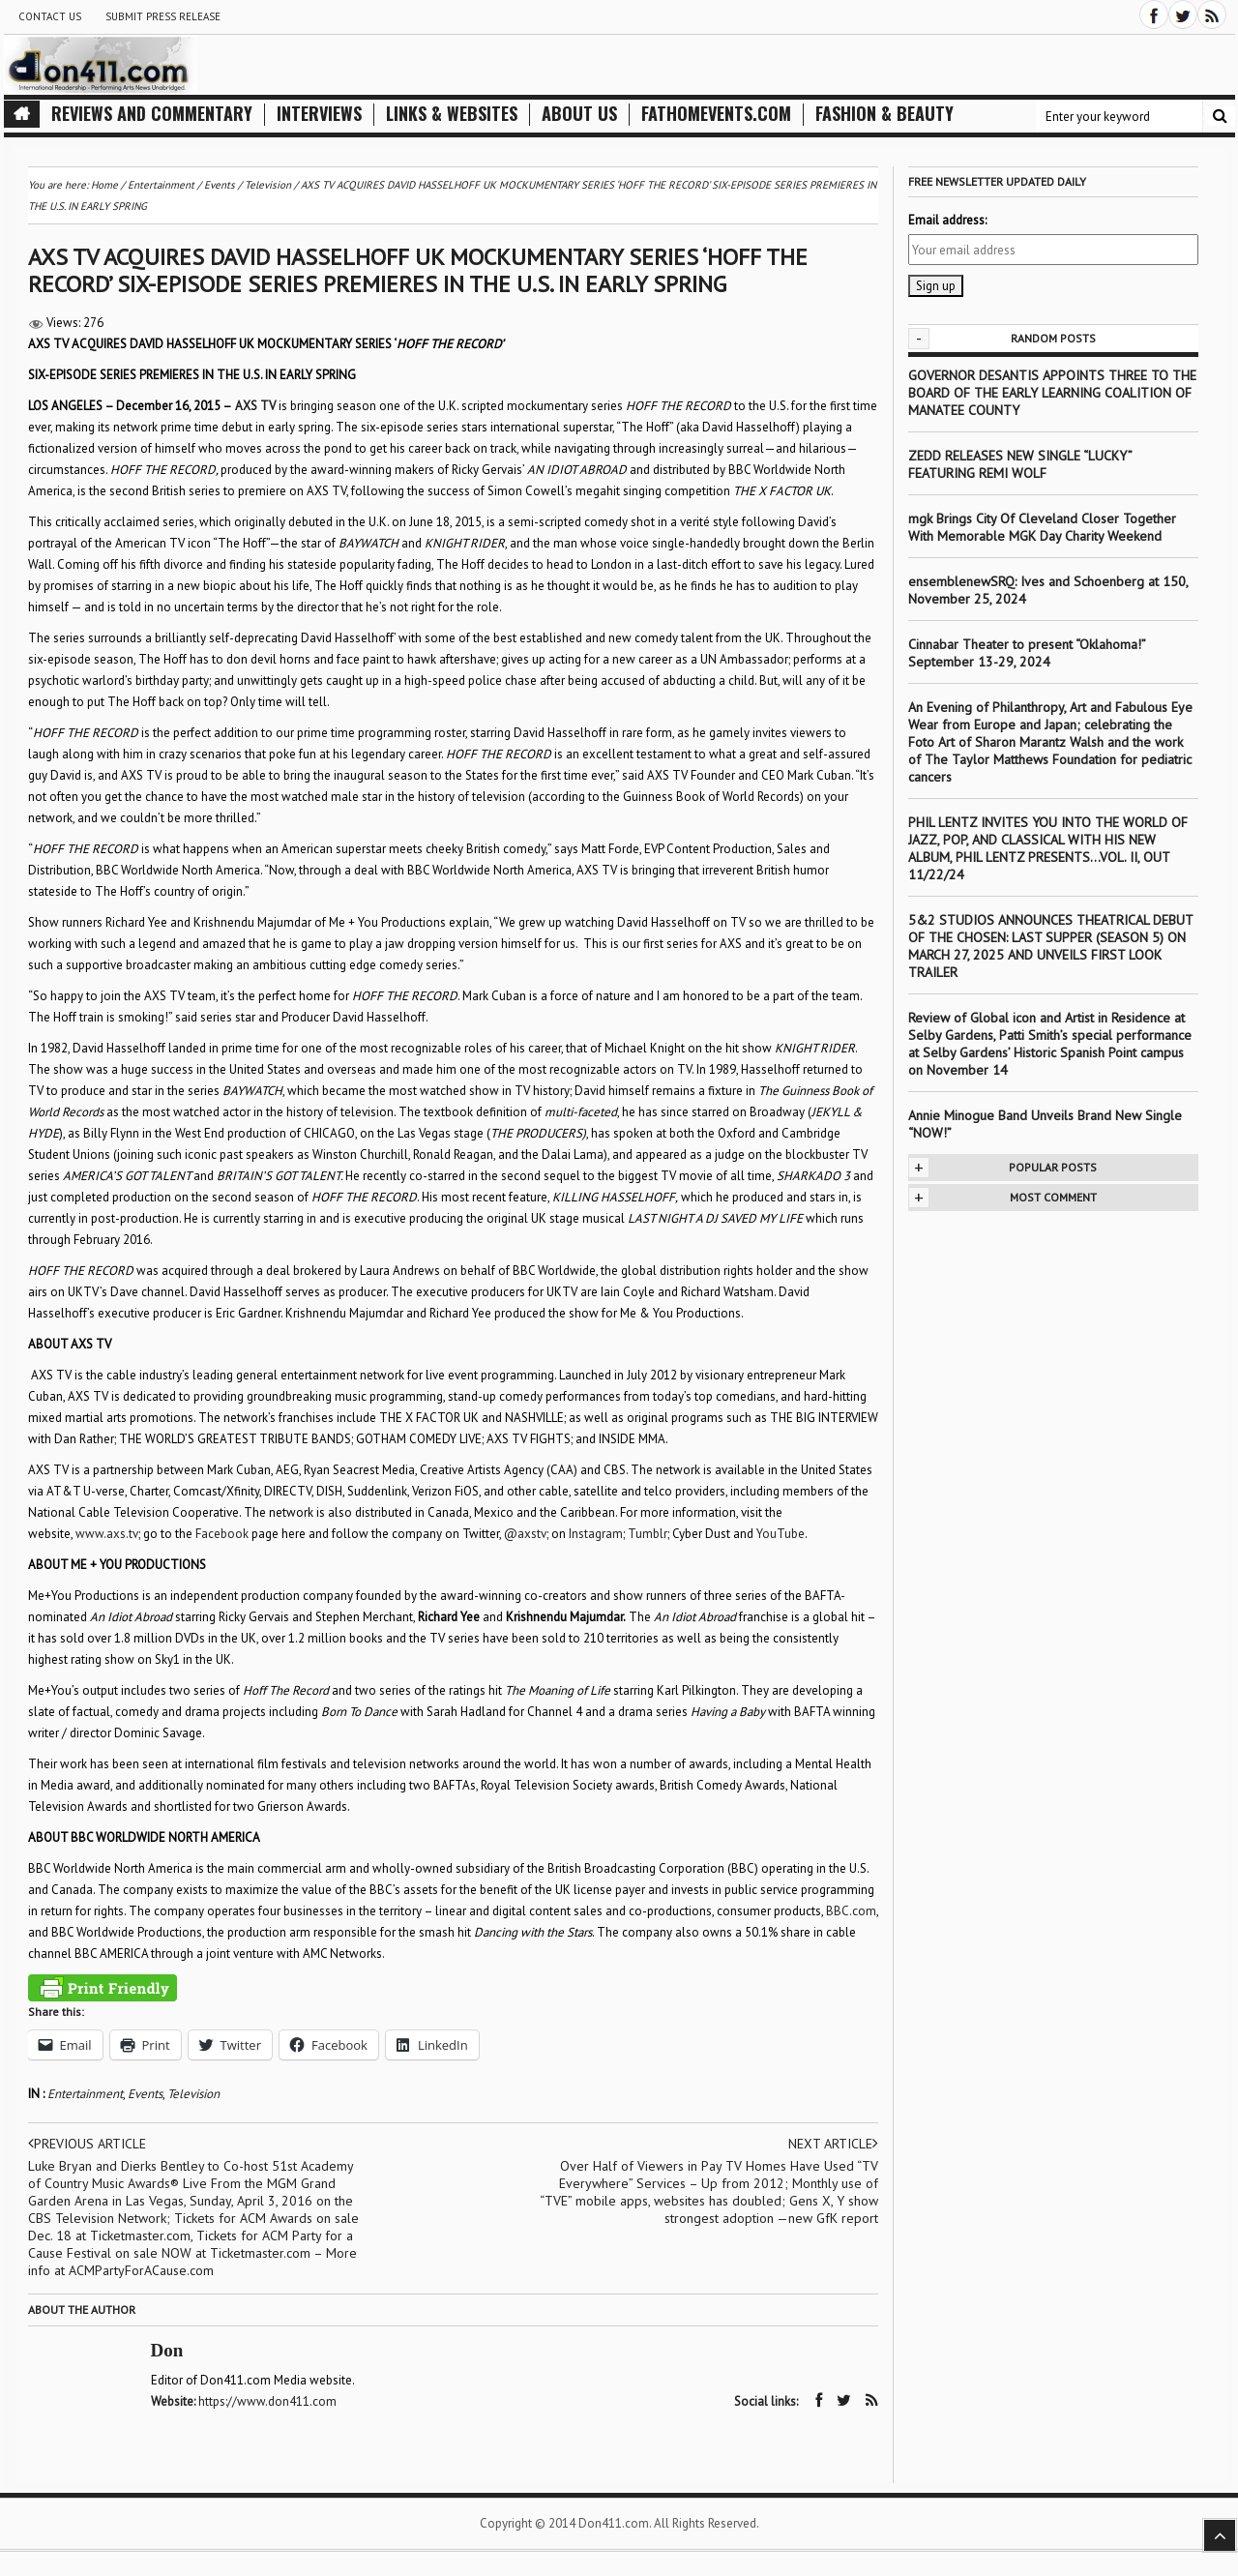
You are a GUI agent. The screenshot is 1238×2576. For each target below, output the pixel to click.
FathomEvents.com (716, 114)
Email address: (947, 220)
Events (145, 2094)
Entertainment (85, 2094)
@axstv (525, 1533)
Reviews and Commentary (151, 114)
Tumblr (647, 1533)
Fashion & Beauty (884, 114)
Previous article (87, 2143)
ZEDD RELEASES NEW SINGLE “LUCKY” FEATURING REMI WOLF (1020, 464)
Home (104, 185)
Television (193, 2094)
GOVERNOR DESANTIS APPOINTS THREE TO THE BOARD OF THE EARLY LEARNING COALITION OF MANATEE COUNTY (1052, 393)
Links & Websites (451, 114)
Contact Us (49, 16)
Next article (833, 2143)
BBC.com (851, 1911)
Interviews (319, 114)
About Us (579, 114)
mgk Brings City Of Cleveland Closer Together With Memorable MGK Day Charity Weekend (1042, 527)
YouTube (780, 1533)
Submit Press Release (163, 16)
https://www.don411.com (267, 2401)
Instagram (596, 1533)
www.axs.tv (106, 1533)
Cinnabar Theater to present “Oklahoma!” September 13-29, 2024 (1026, 653)
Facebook (222, 1533)
